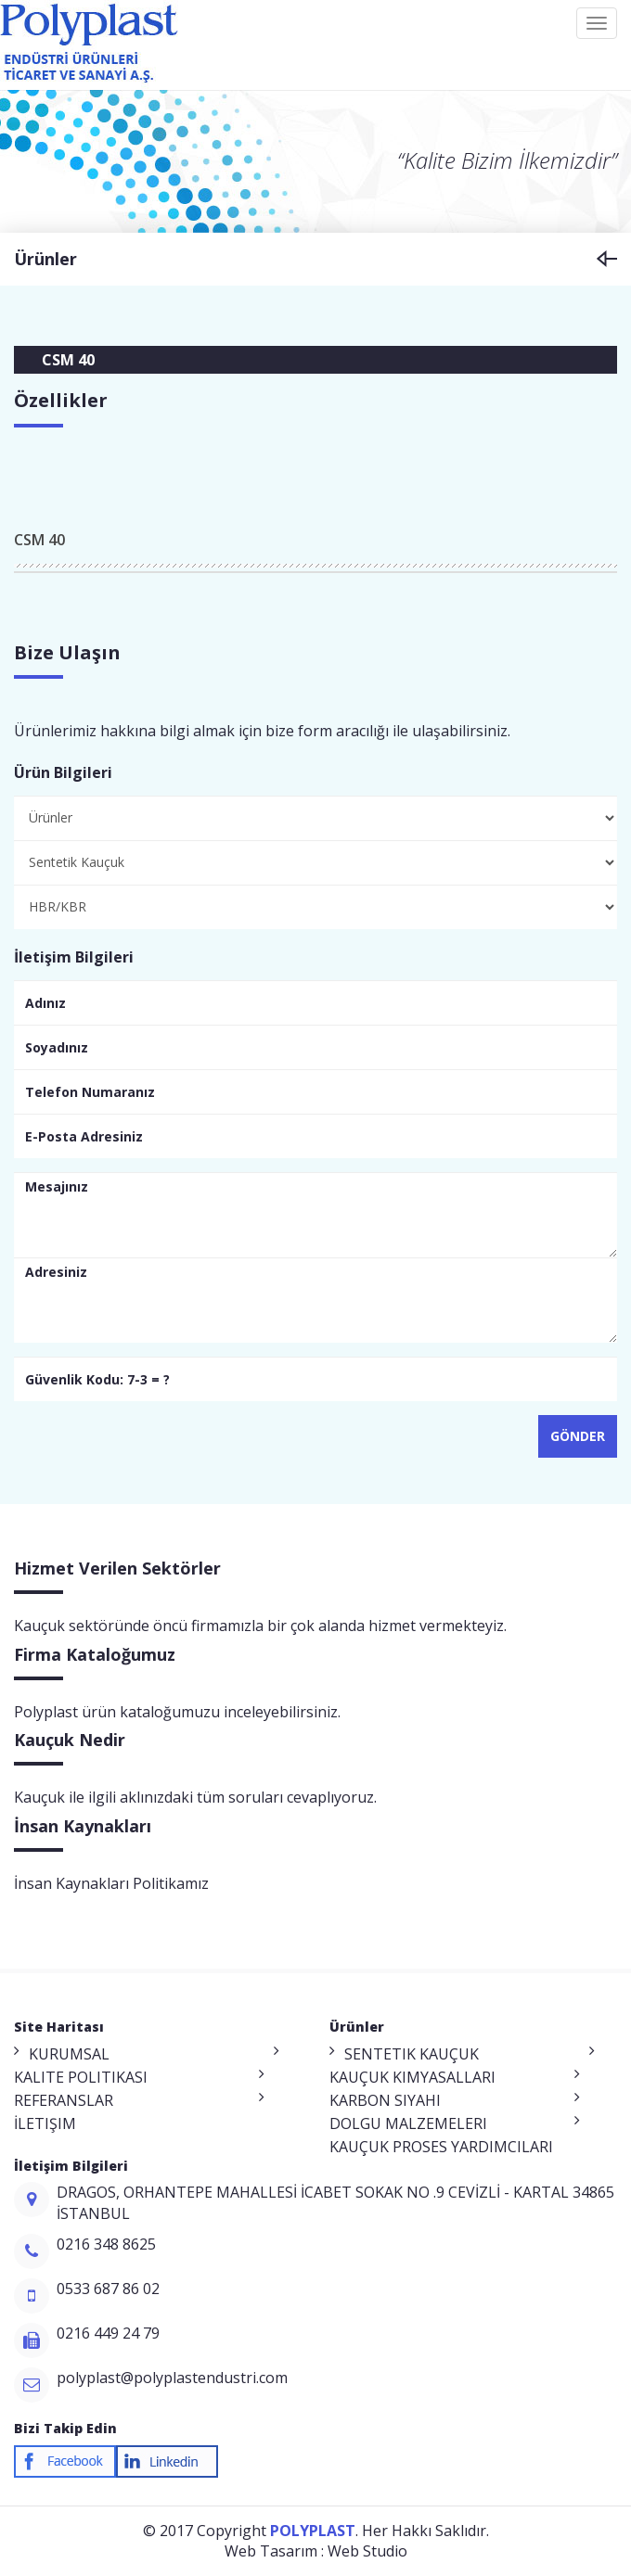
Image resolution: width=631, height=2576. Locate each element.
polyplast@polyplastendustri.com (172, 2377)
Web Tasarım (271, 2551)
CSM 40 (39, 539)
